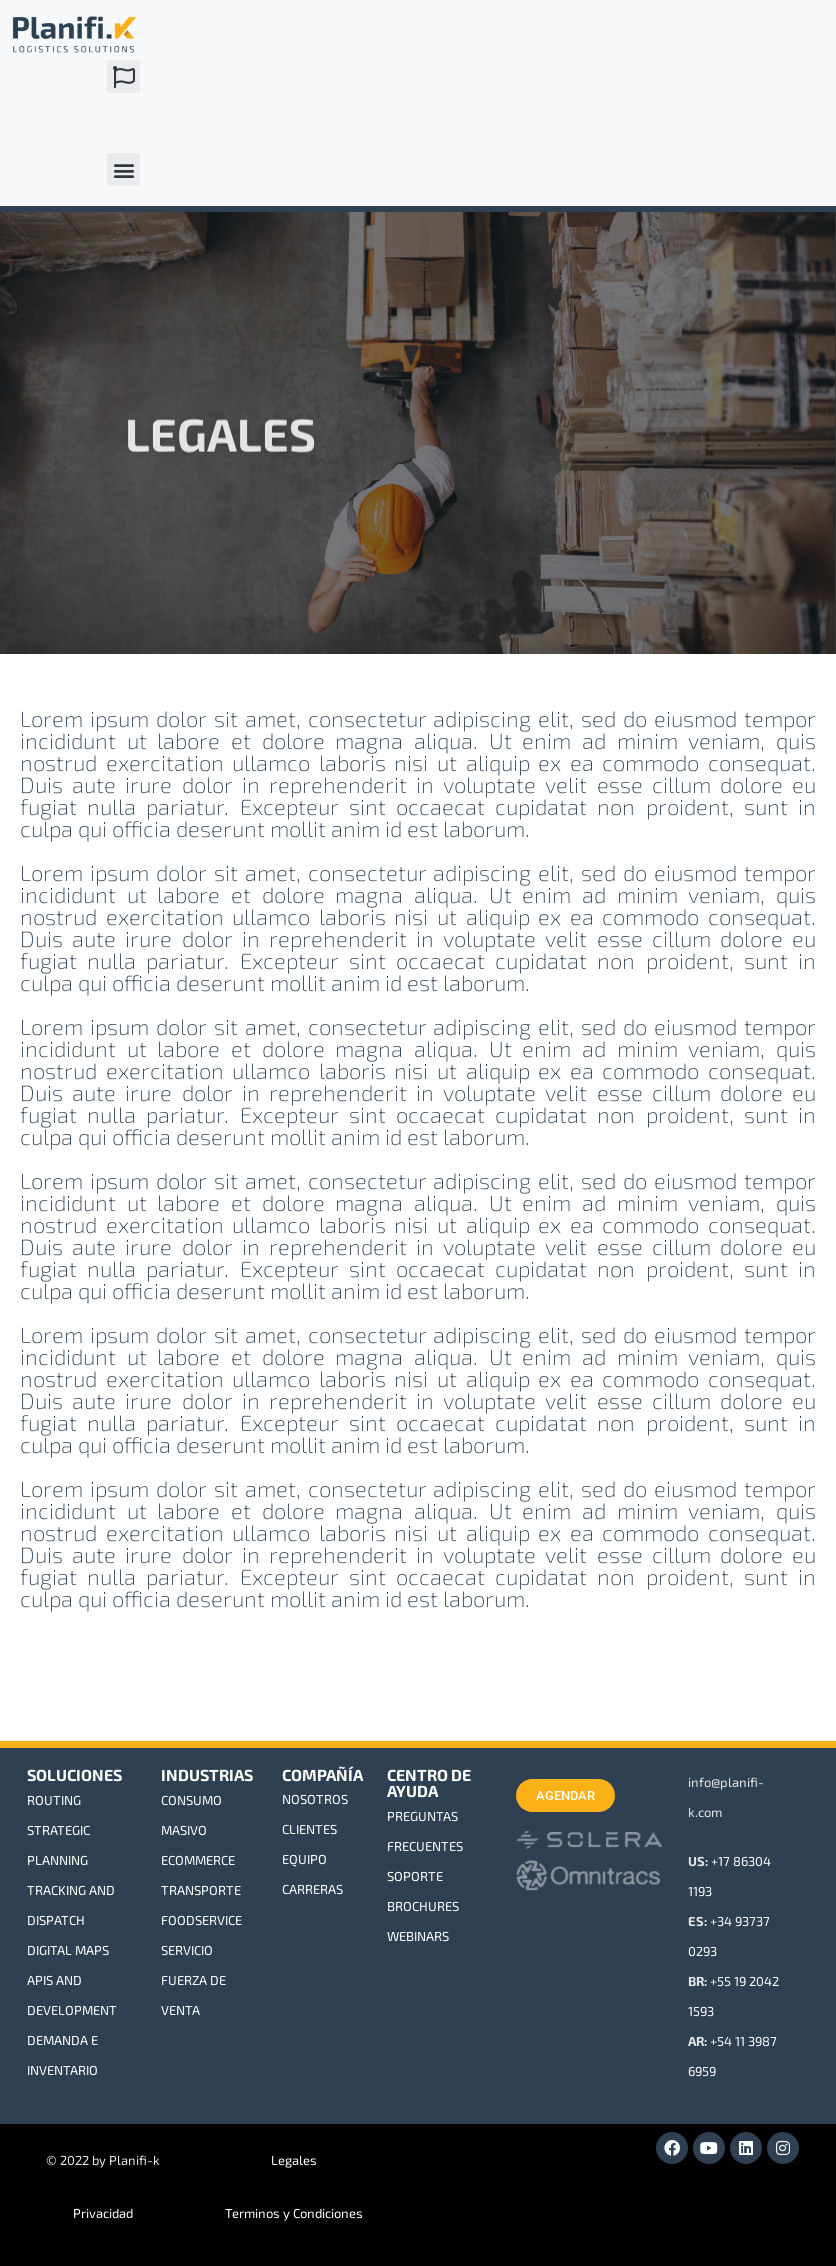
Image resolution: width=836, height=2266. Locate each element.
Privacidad (103, 2213)
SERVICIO (187, 1950)
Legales (294, 2160)
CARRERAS (312, 1889)
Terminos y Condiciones (294, 2213)
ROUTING (54, 1800)
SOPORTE (415, 1876)
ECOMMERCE (198, 1860)
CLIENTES (309, 1829)
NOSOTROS (315, 1799)
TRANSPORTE (201, 1890)
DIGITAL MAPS (68, 1950)
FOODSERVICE (201, 1920)
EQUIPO (304, 1859)
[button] (123, 76)
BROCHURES (423, 1906)
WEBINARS (418, 1936)
